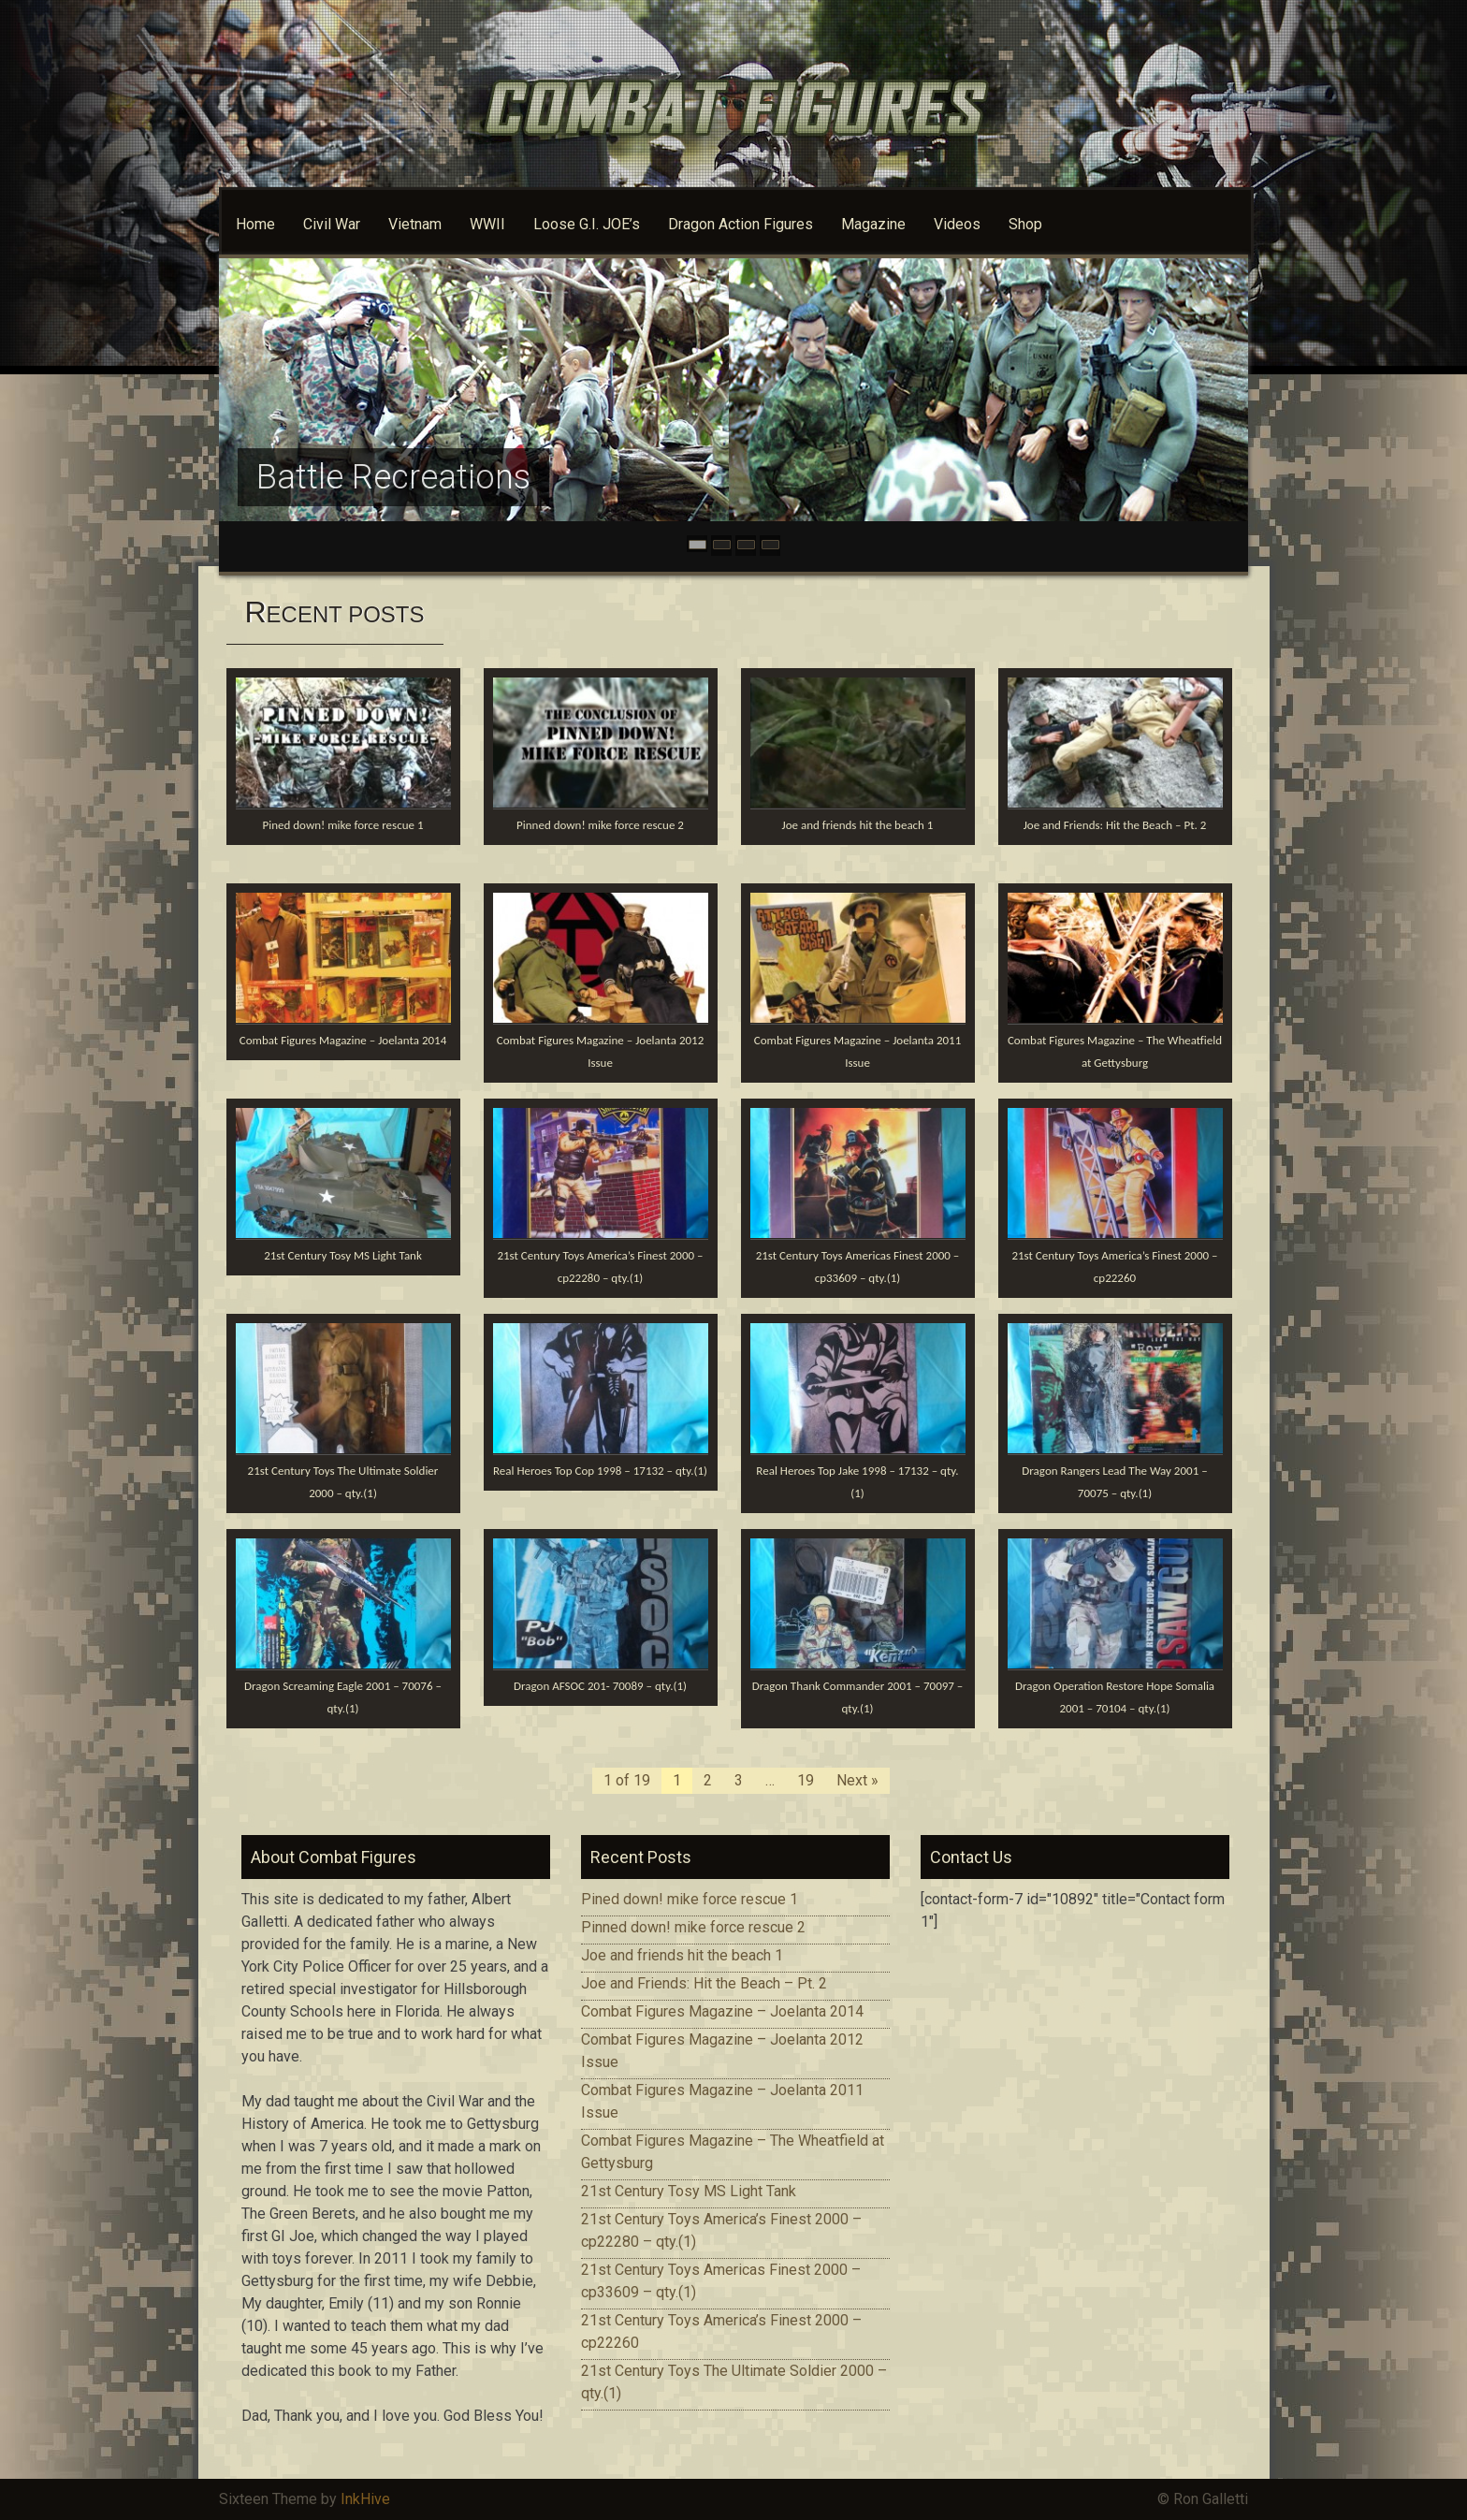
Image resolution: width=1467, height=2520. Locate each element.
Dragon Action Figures (740, 224)
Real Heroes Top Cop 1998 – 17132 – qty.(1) (600, 1471)
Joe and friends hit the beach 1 (858, 825)
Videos (957, 224)
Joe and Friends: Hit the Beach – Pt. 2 (1115, 825)
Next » (857, 1780)
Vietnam (415, 224)
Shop (1025, 224)
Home (255, 224)
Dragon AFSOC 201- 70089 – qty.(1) (600, 1686)
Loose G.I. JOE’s (586, 224)
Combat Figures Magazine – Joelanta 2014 (343, 1040)
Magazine (873, 224)
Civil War (331, 224)
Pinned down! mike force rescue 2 (600, 825)
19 (805, 1780)
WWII (487, 224)
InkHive (365, 2499)
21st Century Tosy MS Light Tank (343, 1255)
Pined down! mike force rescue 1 (343, 825)
